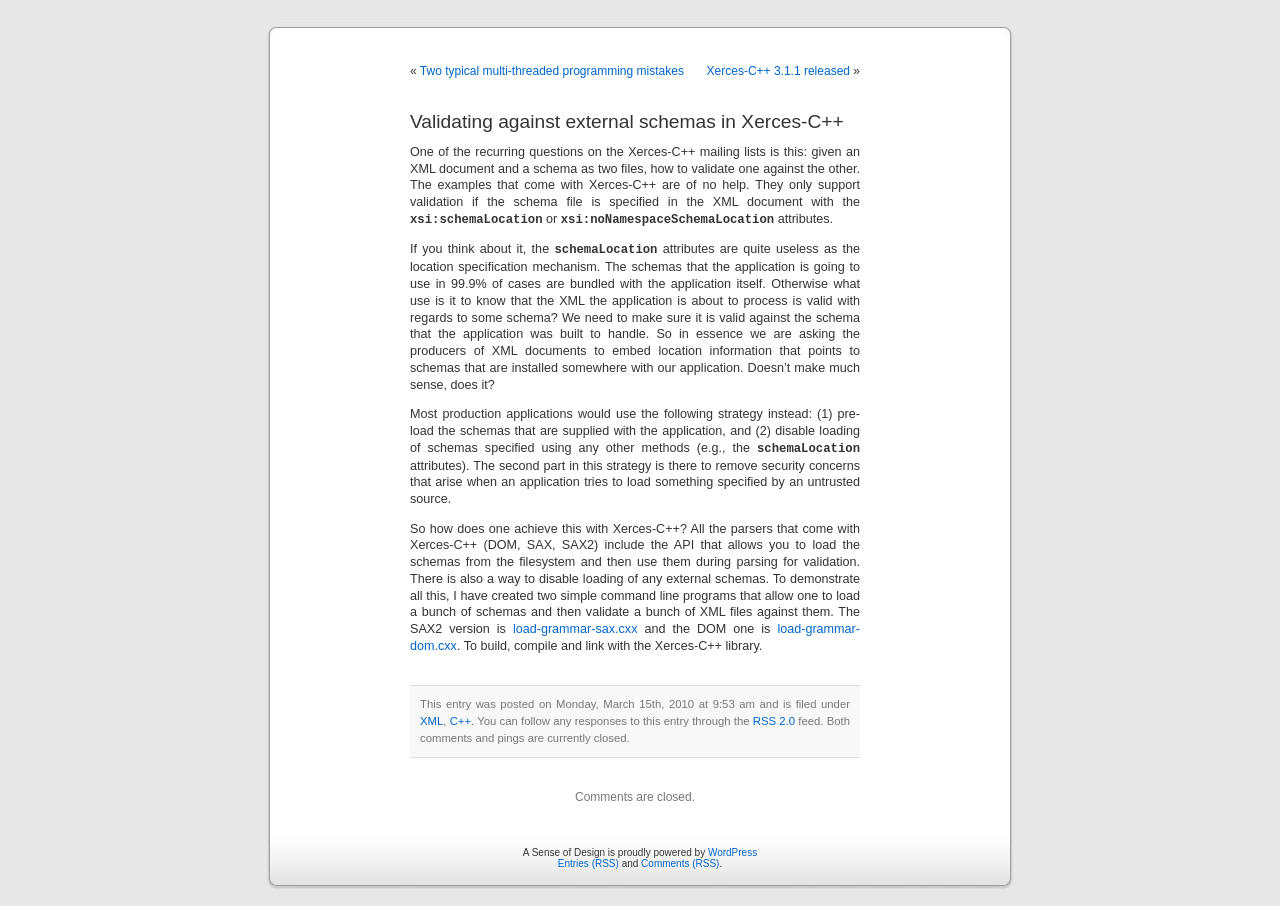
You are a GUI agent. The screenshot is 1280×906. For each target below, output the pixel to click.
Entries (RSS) (588, 860)
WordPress (732, 849)
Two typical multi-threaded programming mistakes (552, 71)
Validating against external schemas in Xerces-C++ (627, 121)
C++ (460, 718)
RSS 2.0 (774, 718)
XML (431, 718)
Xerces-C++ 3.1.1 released (778, 71)
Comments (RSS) (680, 860)
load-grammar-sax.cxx (575, 626)
